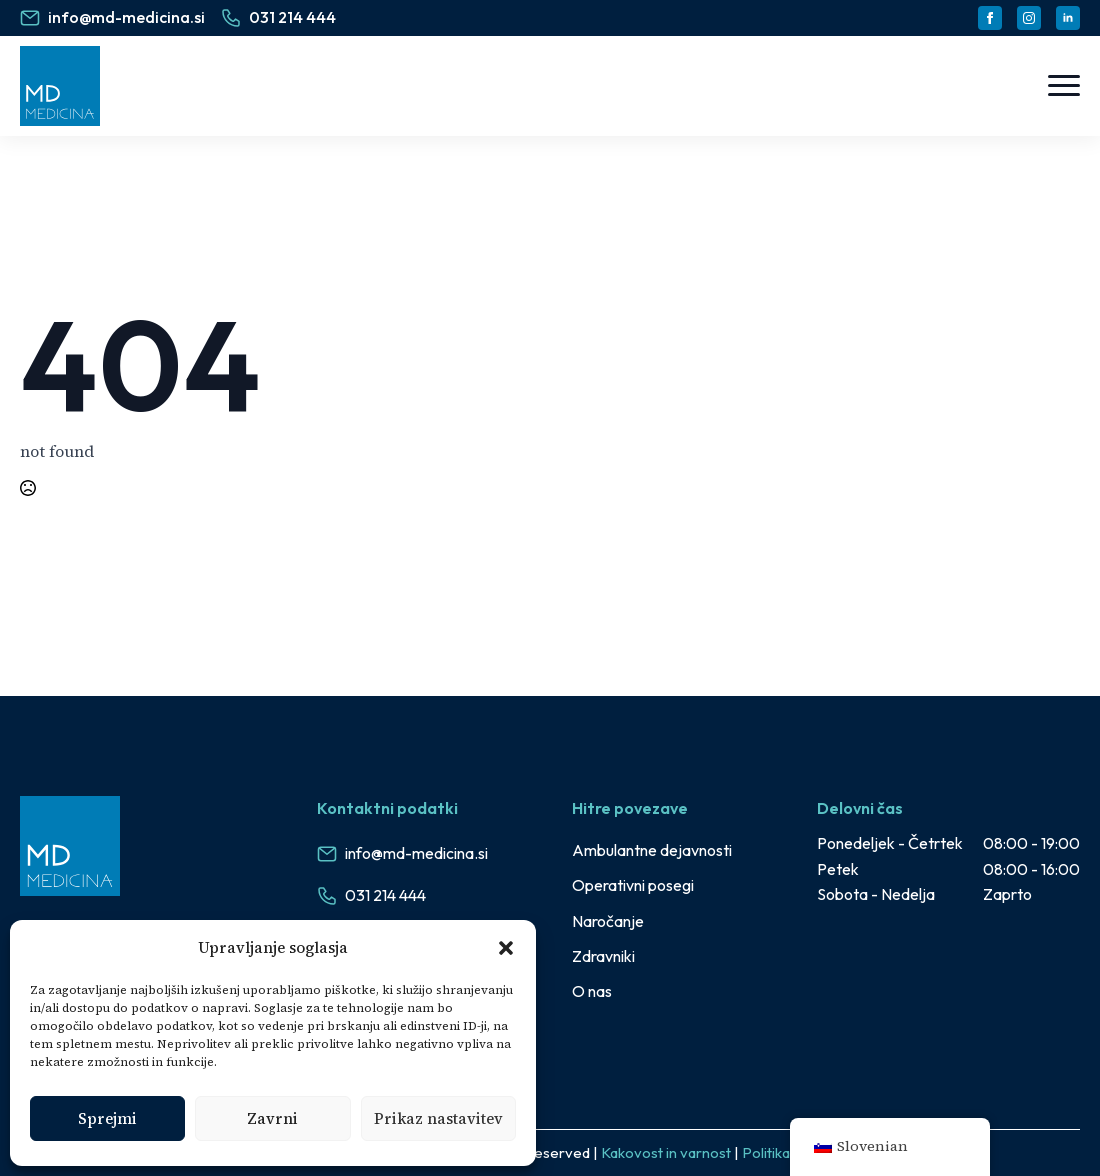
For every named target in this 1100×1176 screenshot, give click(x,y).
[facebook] (990, 18)
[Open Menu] (1064, 86)
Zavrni (272, 1118)
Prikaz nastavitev (438, 1118)
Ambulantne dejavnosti (652, 850)
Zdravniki (603, 956)
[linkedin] (1068, 18)
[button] (506, 948)
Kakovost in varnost (666, 1152)
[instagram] (1029, 18)
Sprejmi (107, 1118)
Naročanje (608, 921)
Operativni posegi (633, 885)
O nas (592, 991)
